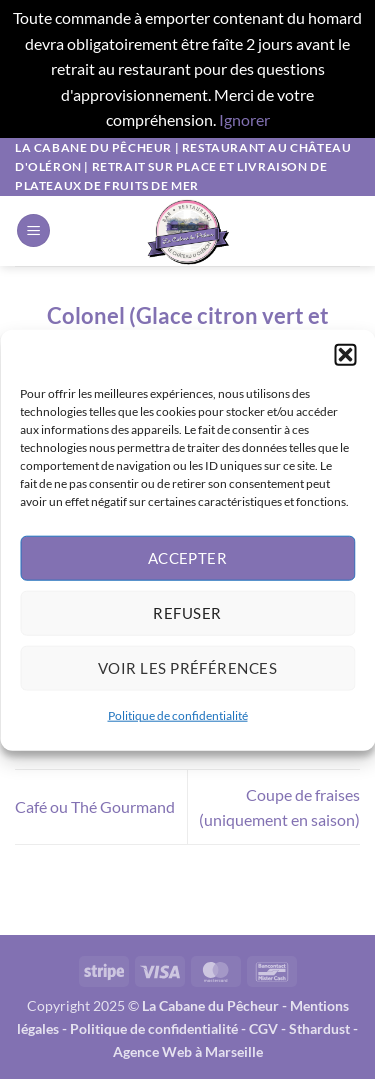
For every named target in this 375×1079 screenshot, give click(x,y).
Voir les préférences (187, 677)
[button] (345, 364)
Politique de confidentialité (178, 724)
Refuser (187, 622)
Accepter (188, 567)
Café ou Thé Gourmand (95, 806)
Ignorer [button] (244, 119)
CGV (263, 1028)
